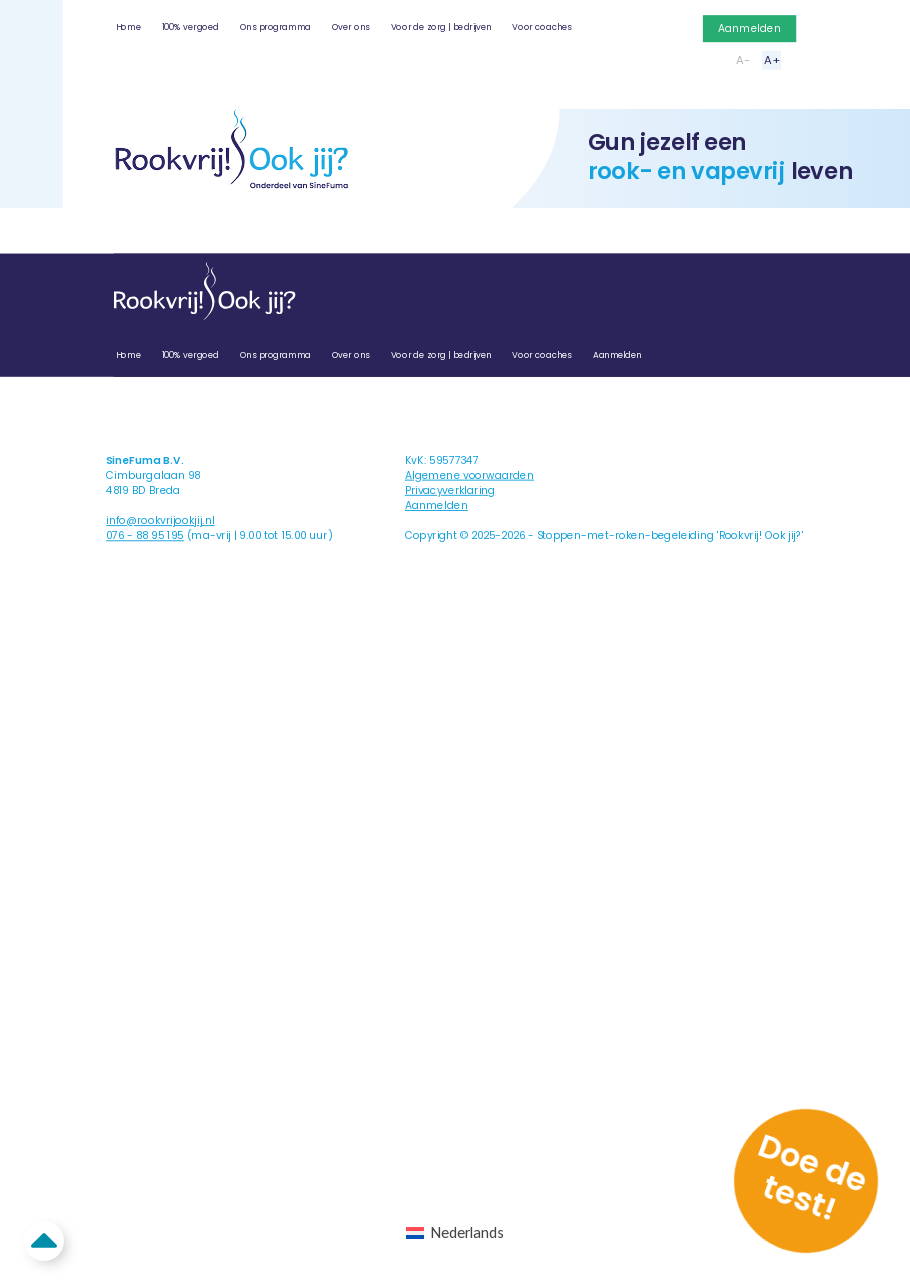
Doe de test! (813, 1176)
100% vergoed (190, 27)
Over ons (351, 27)
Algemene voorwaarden (469, 475)
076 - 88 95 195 (145, 535)
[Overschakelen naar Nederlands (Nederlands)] (454, 1233)
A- (743, 60)
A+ (771, 60)
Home (128, 27)
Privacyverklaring (450, 490)
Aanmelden (749, 28)
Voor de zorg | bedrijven (441, 27)
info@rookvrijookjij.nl (160, 520)
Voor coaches (542, 27)
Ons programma (275, 27)
